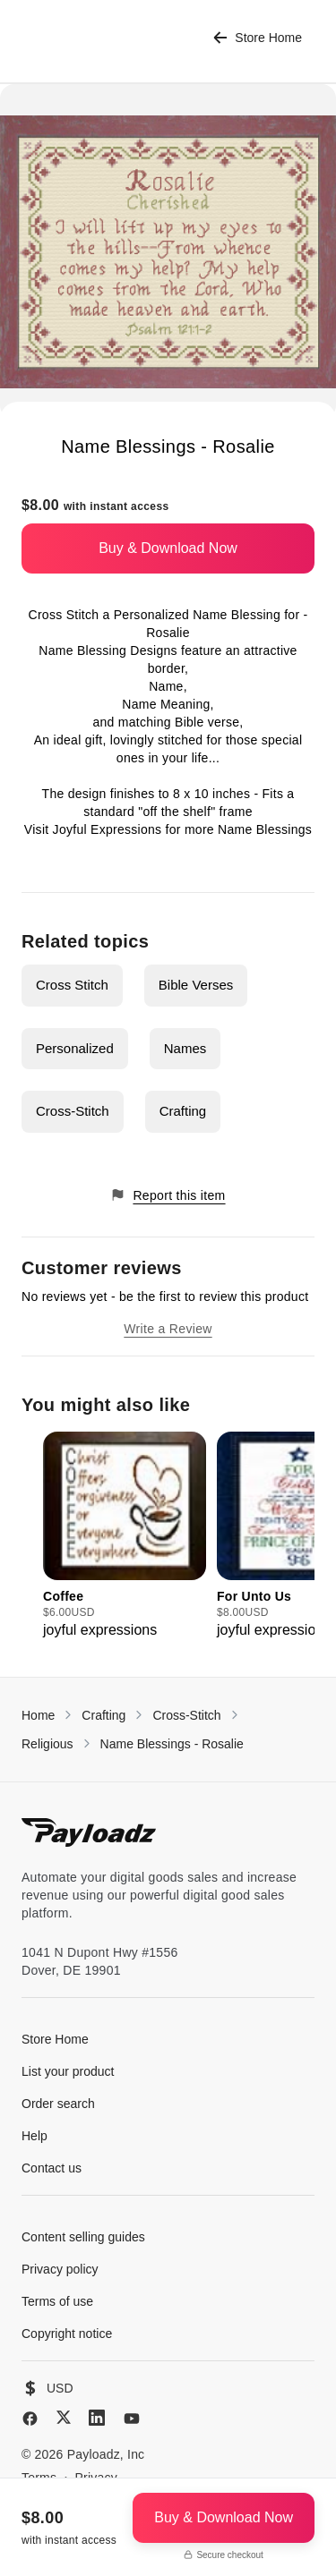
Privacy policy (60, 2269)
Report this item (167, 1195)
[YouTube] (132, 2418)
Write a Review (167, 1329)
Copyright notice (67, 2333)
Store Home (257, 38)
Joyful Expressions (107, 829)
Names (185, 1048)
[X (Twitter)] (63, 2417)
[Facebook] (30, 2418)
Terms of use (57, 2301)
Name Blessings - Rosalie (172, 1744)
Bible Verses (196, 984)
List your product (68, 2071)
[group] (124, 1536)
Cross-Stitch (72, 1110)
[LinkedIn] (97, 2418)
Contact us (52, 2168)
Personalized (75, 1048)
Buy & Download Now (168, 548)
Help (34, 2136)
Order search (58, 2103)
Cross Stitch (72, 984)
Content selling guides (83, 2237)
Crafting (183, 1110)
